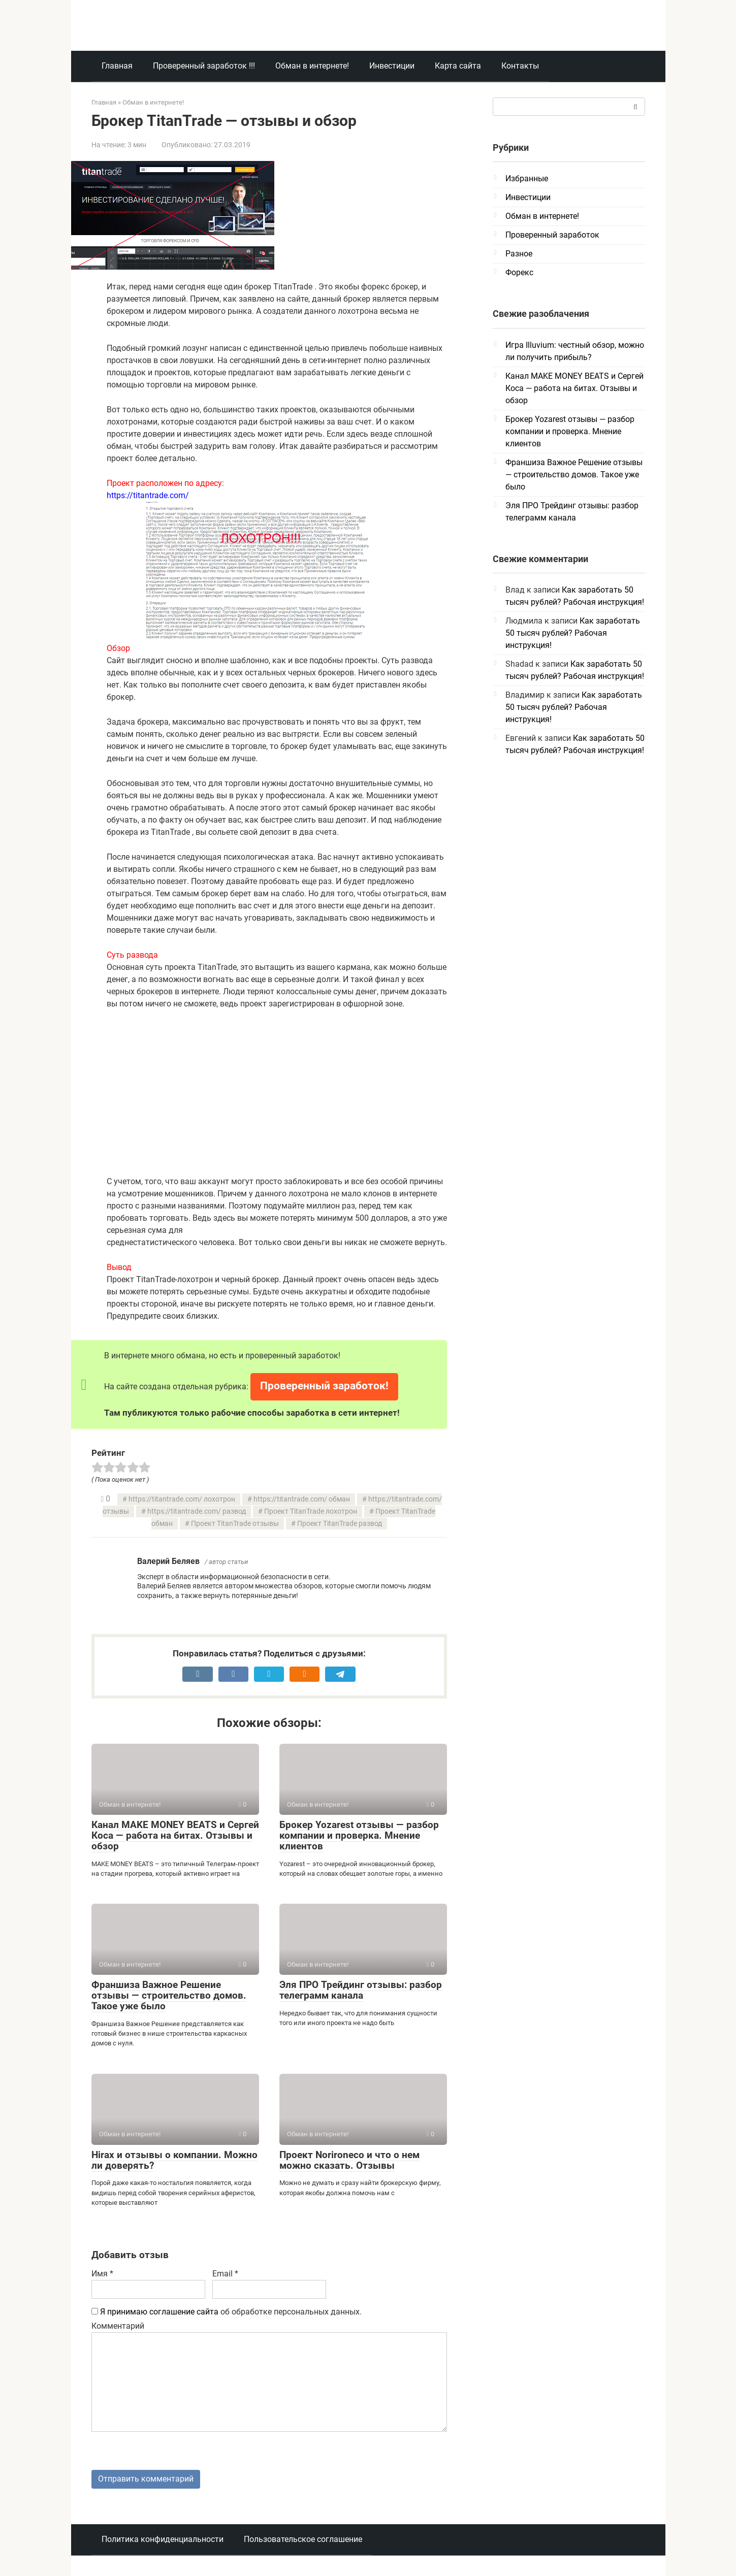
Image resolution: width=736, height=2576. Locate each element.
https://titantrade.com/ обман (301, 1499)
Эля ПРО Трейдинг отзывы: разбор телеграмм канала (360, 1990)
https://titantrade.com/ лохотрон (182, 1499)
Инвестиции (391, 66)
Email (225, 2273)
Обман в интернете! (312, 66)
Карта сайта (458, 66)
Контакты (520, 66)
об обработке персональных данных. (226, 2312)
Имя (102, 2273)
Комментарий (117, 2326)
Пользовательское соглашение (303, 2540)
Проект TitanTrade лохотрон (310, 1511)
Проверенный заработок (552, 235)
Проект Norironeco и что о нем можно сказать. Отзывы (349, 2160)
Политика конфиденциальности (162, 2540)
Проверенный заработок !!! (204, 66)
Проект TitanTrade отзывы (235, 1523)
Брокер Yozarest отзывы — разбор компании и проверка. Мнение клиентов (359, 1835)
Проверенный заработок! (324, 1386)
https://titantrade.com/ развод (196, 1511)
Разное (518, 253)
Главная (117, 66)
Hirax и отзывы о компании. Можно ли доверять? (174, 2160)
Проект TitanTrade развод (339, 1523)
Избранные (526, 178)
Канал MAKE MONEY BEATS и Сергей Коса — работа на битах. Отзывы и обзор (175, 1835)
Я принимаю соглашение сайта (159, 2312)
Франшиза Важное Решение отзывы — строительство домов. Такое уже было (168, 1995)
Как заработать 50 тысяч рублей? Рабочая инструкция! (572, 633)
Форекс (519, 272)
